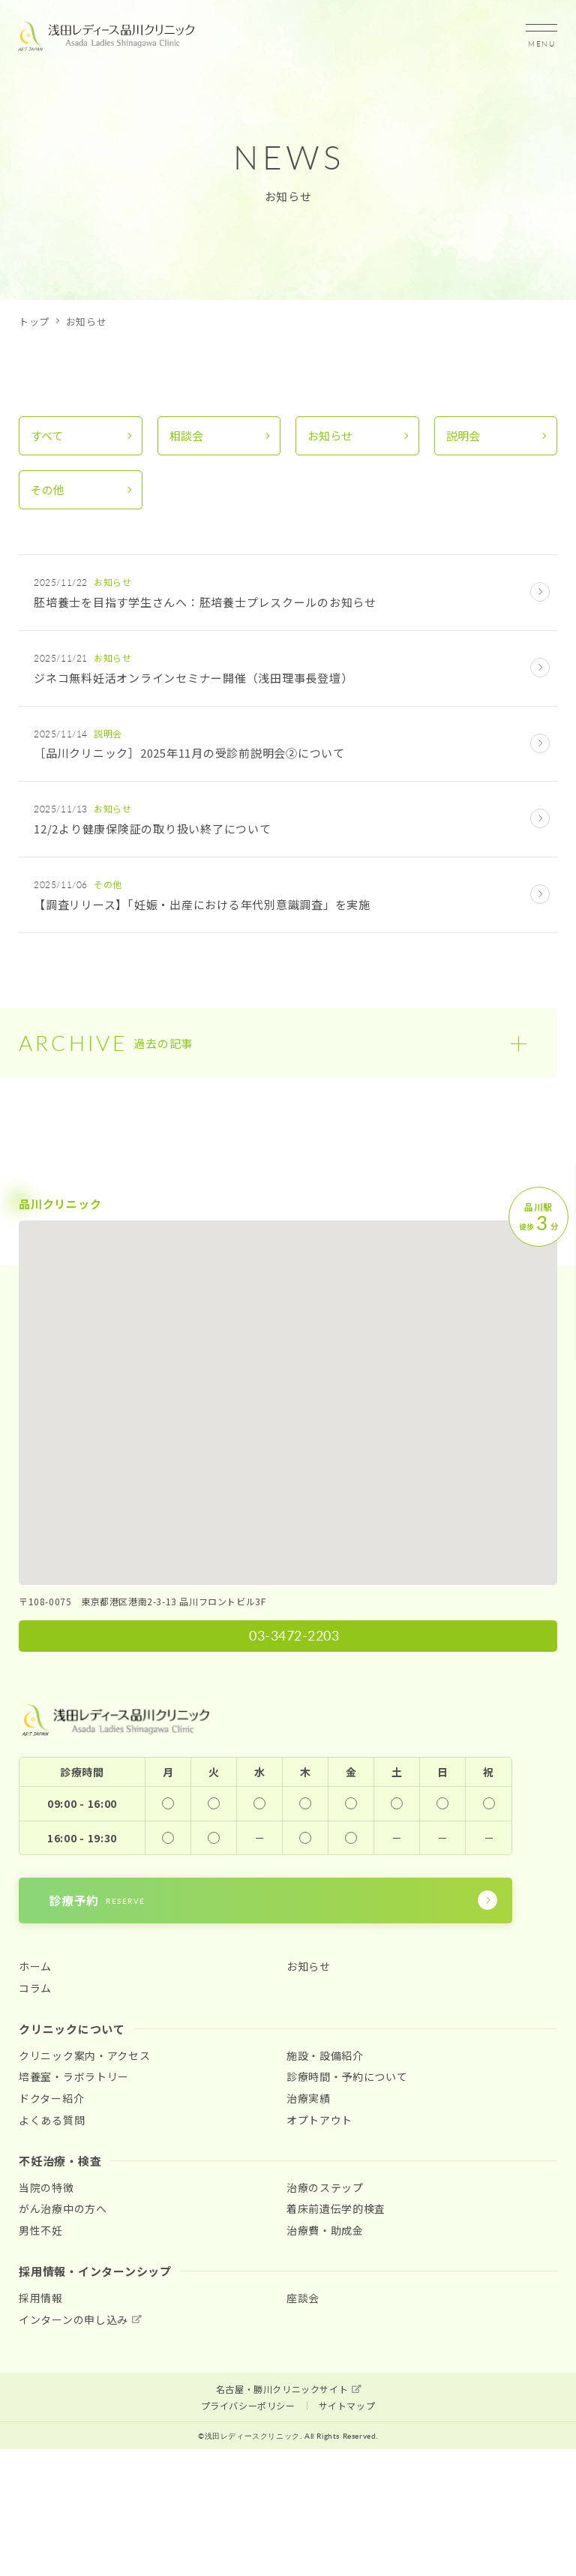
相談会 (186, 435)
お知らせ (330, 435)
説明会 (463, 435)
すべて (47, 435)
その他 (47, 489)
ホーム (35, 1966)
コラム (35, 1988)
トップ (34, 321)
